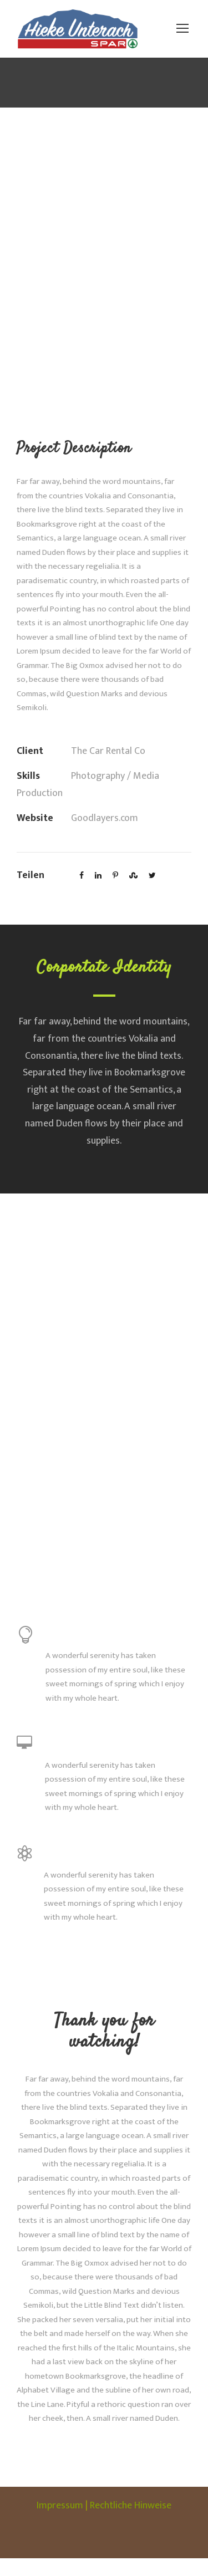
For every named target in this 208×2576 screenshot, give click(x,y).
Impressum (55, 2522)
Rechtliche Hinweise (132, 2522)
